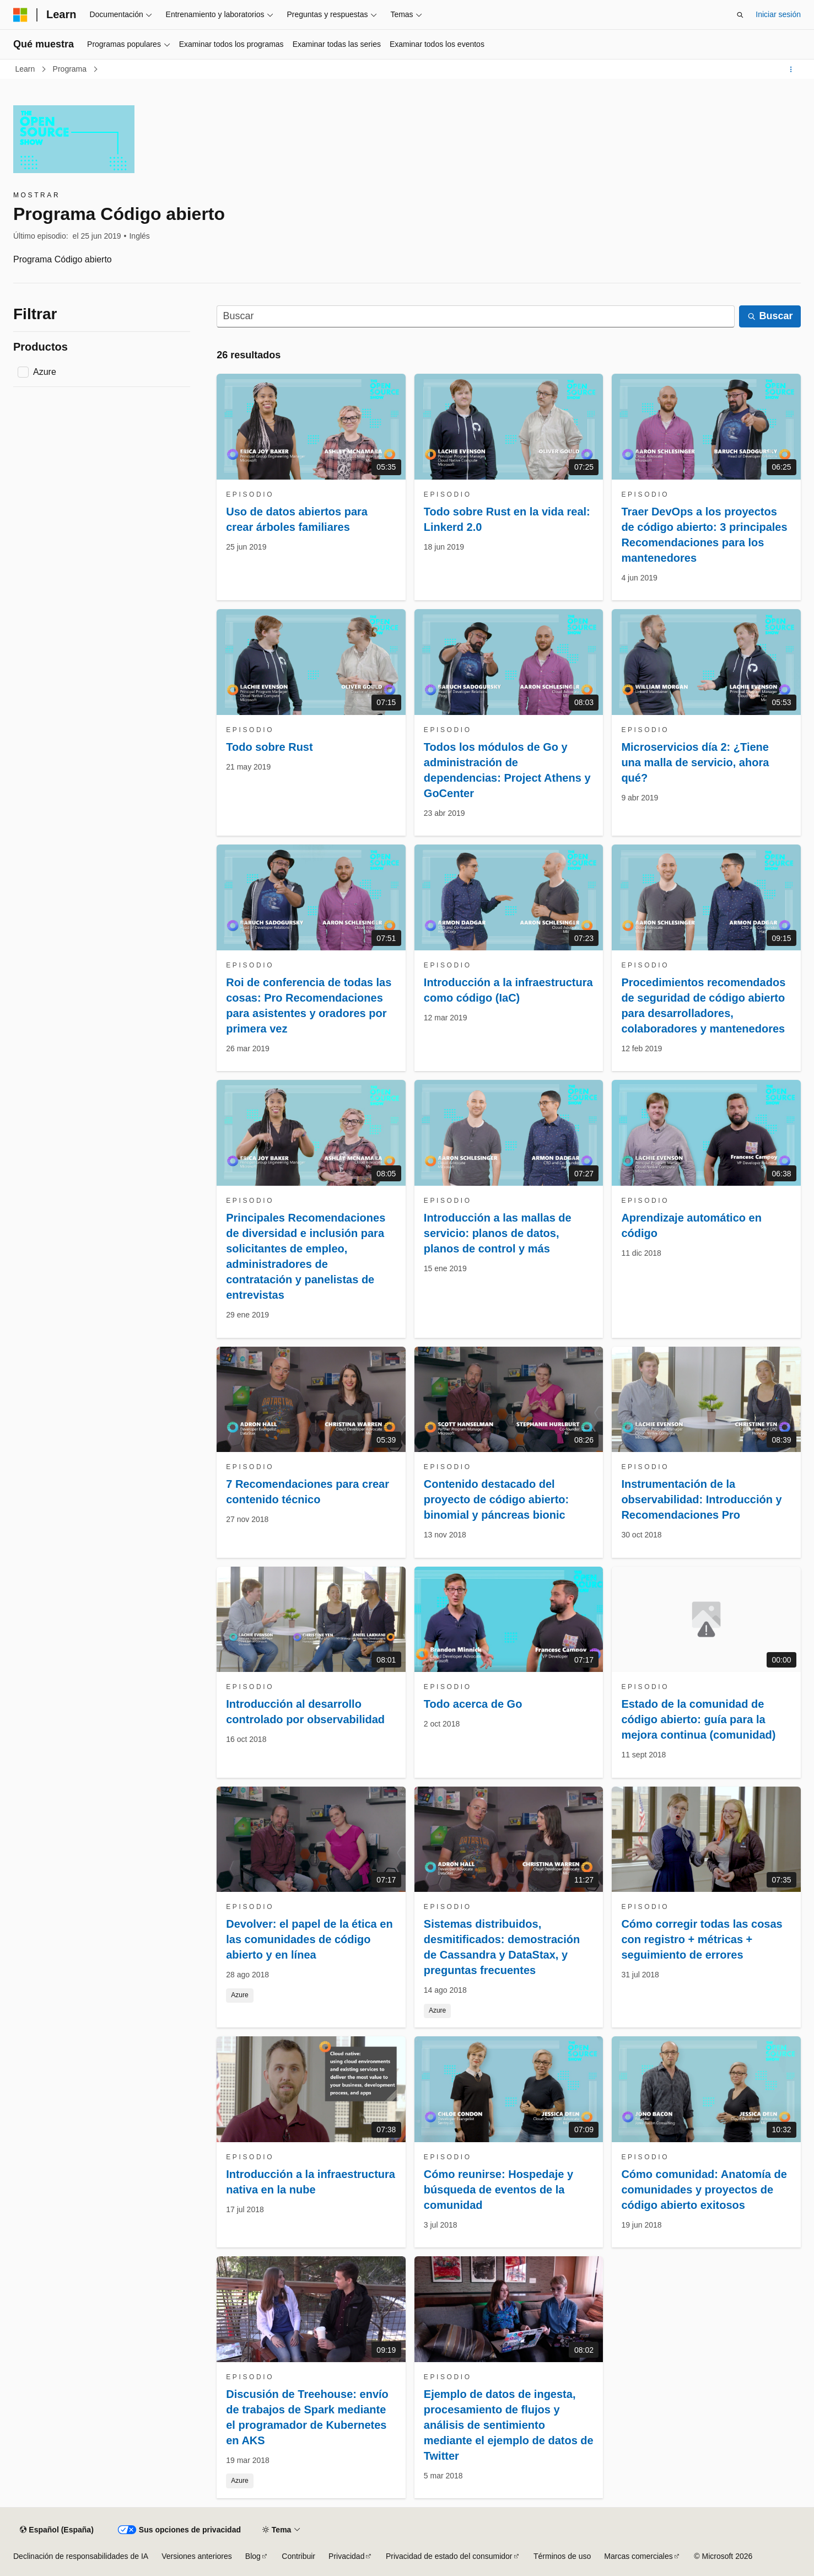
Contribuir (298, 2556)
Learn (26, 68)
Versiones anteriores (196, 2556)
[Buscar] (476, 316)
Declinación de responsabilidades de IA (80, 2556)
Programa (71, 68)
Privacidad (346, 2556)
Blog (253, 2556)
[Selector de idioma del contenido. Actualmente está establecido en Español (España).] (56, 2530)
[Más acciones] (791, 69)
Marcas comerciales (638, 2556)
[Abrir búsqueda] (740, 15)
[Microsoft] (20, 15)
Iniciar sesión (778, 14)
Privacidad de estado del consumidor (449, 2556)
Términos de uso (562, 2556)
